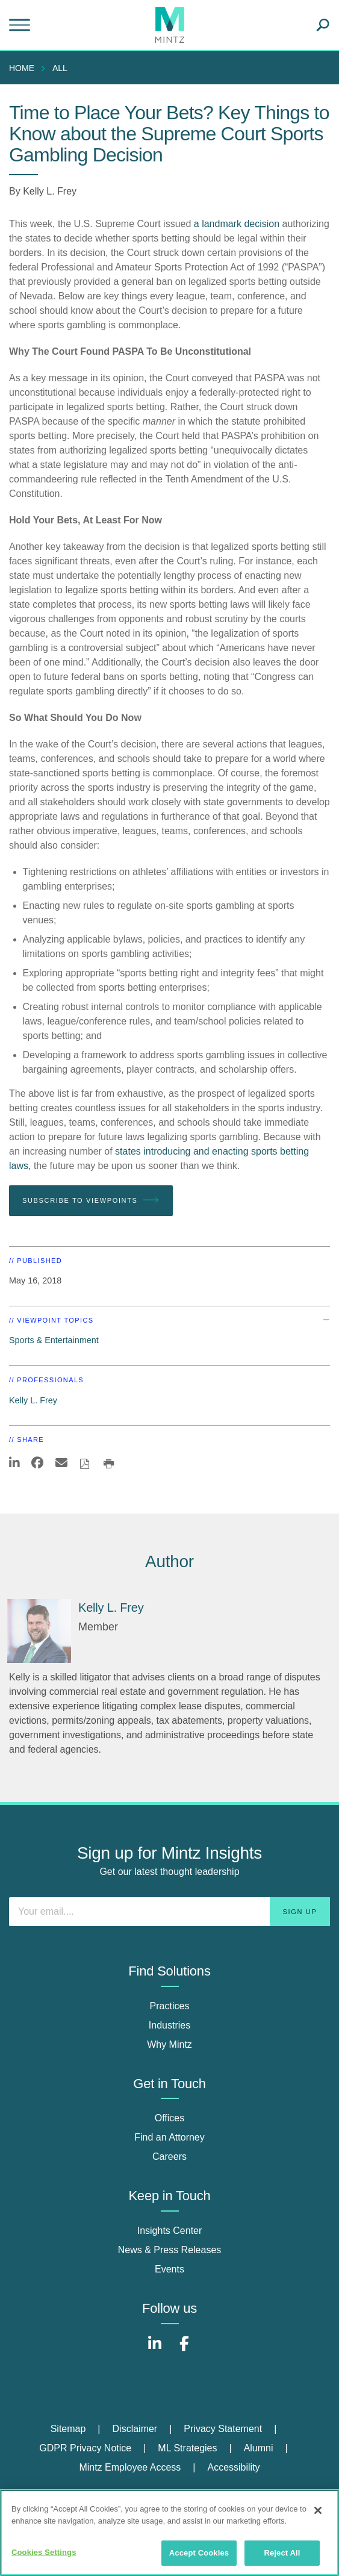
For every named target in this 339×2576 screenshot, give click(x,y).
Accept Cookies (199, 2552)
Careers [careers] (169, 2156)
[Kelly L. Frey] (39, 1631)
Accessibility (233, 2467)
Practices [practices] (170, 2006)
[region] (169, 2532)
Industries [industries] (169, 2025)
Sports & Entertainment (54, 1340)
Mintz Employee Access (130, 2467)
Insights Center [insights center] (169, 2230)
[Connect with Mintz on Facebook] (184, 2349)
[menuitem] (24, 68)
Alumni (258, 2448)
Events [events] (169, 2269)
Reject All (282, 2552)
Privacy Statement (223, 2429)
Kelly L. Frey (49, 191)
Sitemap (68, 2429)
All (59, 68)
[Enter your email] (169, 1911)
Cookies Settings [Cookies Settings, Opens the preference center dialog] (43, 2552)
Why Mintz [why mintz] (169, 2044)
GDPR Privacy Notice (85, 2448)
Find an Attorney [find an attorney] (169, 2137)
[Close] (318, 2510)
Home (21, 68)
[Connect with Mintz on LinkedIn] (155, 2349)
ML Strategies (187, 2448)
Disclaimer (135, 2429)
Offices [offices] (170, 2118)
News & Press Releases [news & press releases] (170, 2250)
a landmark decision (236, 224)
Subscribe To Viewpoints (91, 1200)
